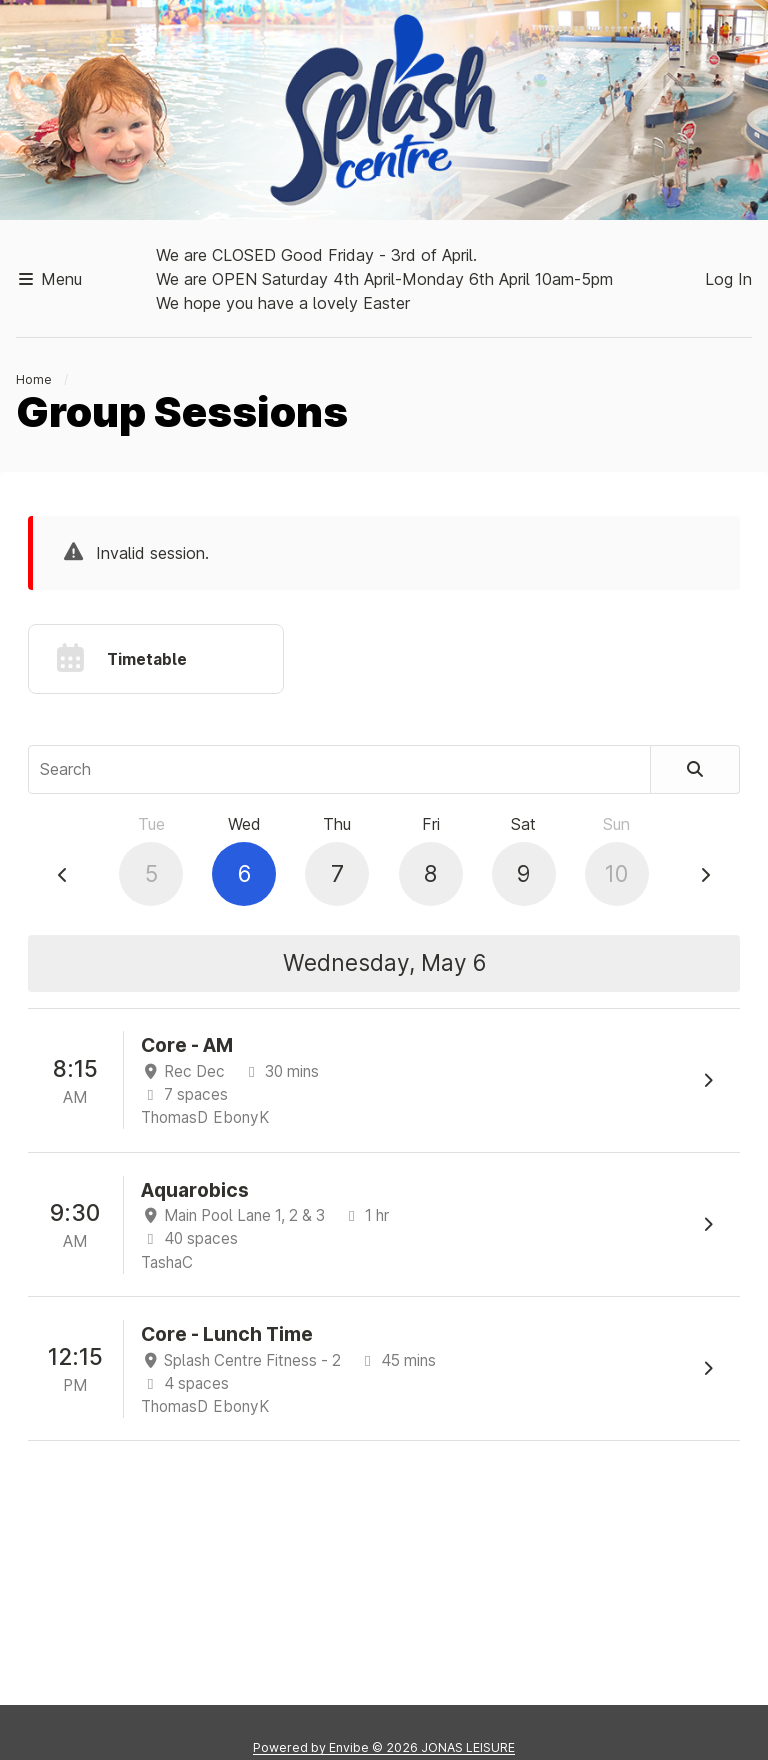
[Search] (695, 769)
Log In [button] (728, 279)
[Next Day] (705, 875)
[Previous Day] (63, 875)
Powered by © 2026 (384, 1747)
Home (34, 379)
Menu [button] (49, 279)
